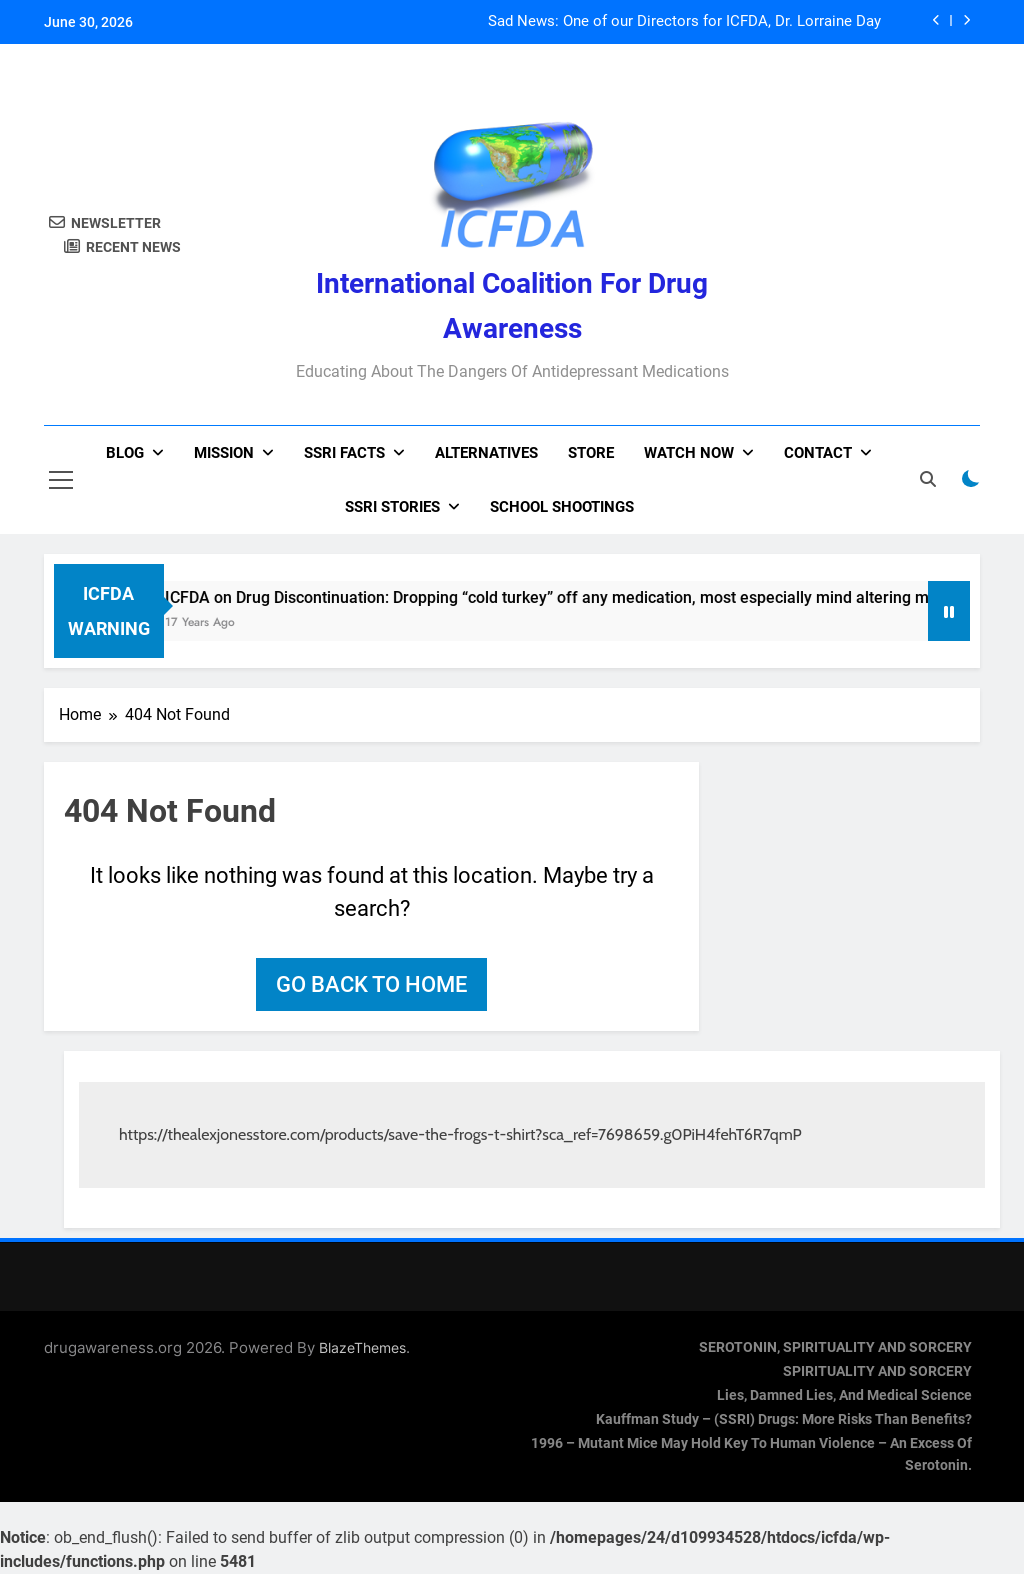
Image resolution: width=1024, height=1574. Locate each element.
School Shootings (562, 507)
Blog (125, 453)
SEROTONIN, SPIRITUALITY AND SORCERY (835, 1347)
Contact (818, 453)
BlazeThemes (362, 1347)
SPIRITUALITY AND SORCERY (877, 1371)
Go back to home (371, 984)
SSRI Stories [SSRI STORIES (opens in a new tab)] (392, 507)
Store (591, 453)
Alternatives (486, 453)
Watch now (689, 453)
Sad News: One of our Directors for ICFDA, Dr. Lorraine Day (684, 22)
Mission (224, 453)
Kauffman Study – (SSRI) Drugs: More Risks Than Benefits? (784, 1419)
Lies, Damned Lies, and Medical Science (844, 1395)
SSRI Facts (344, 453)
